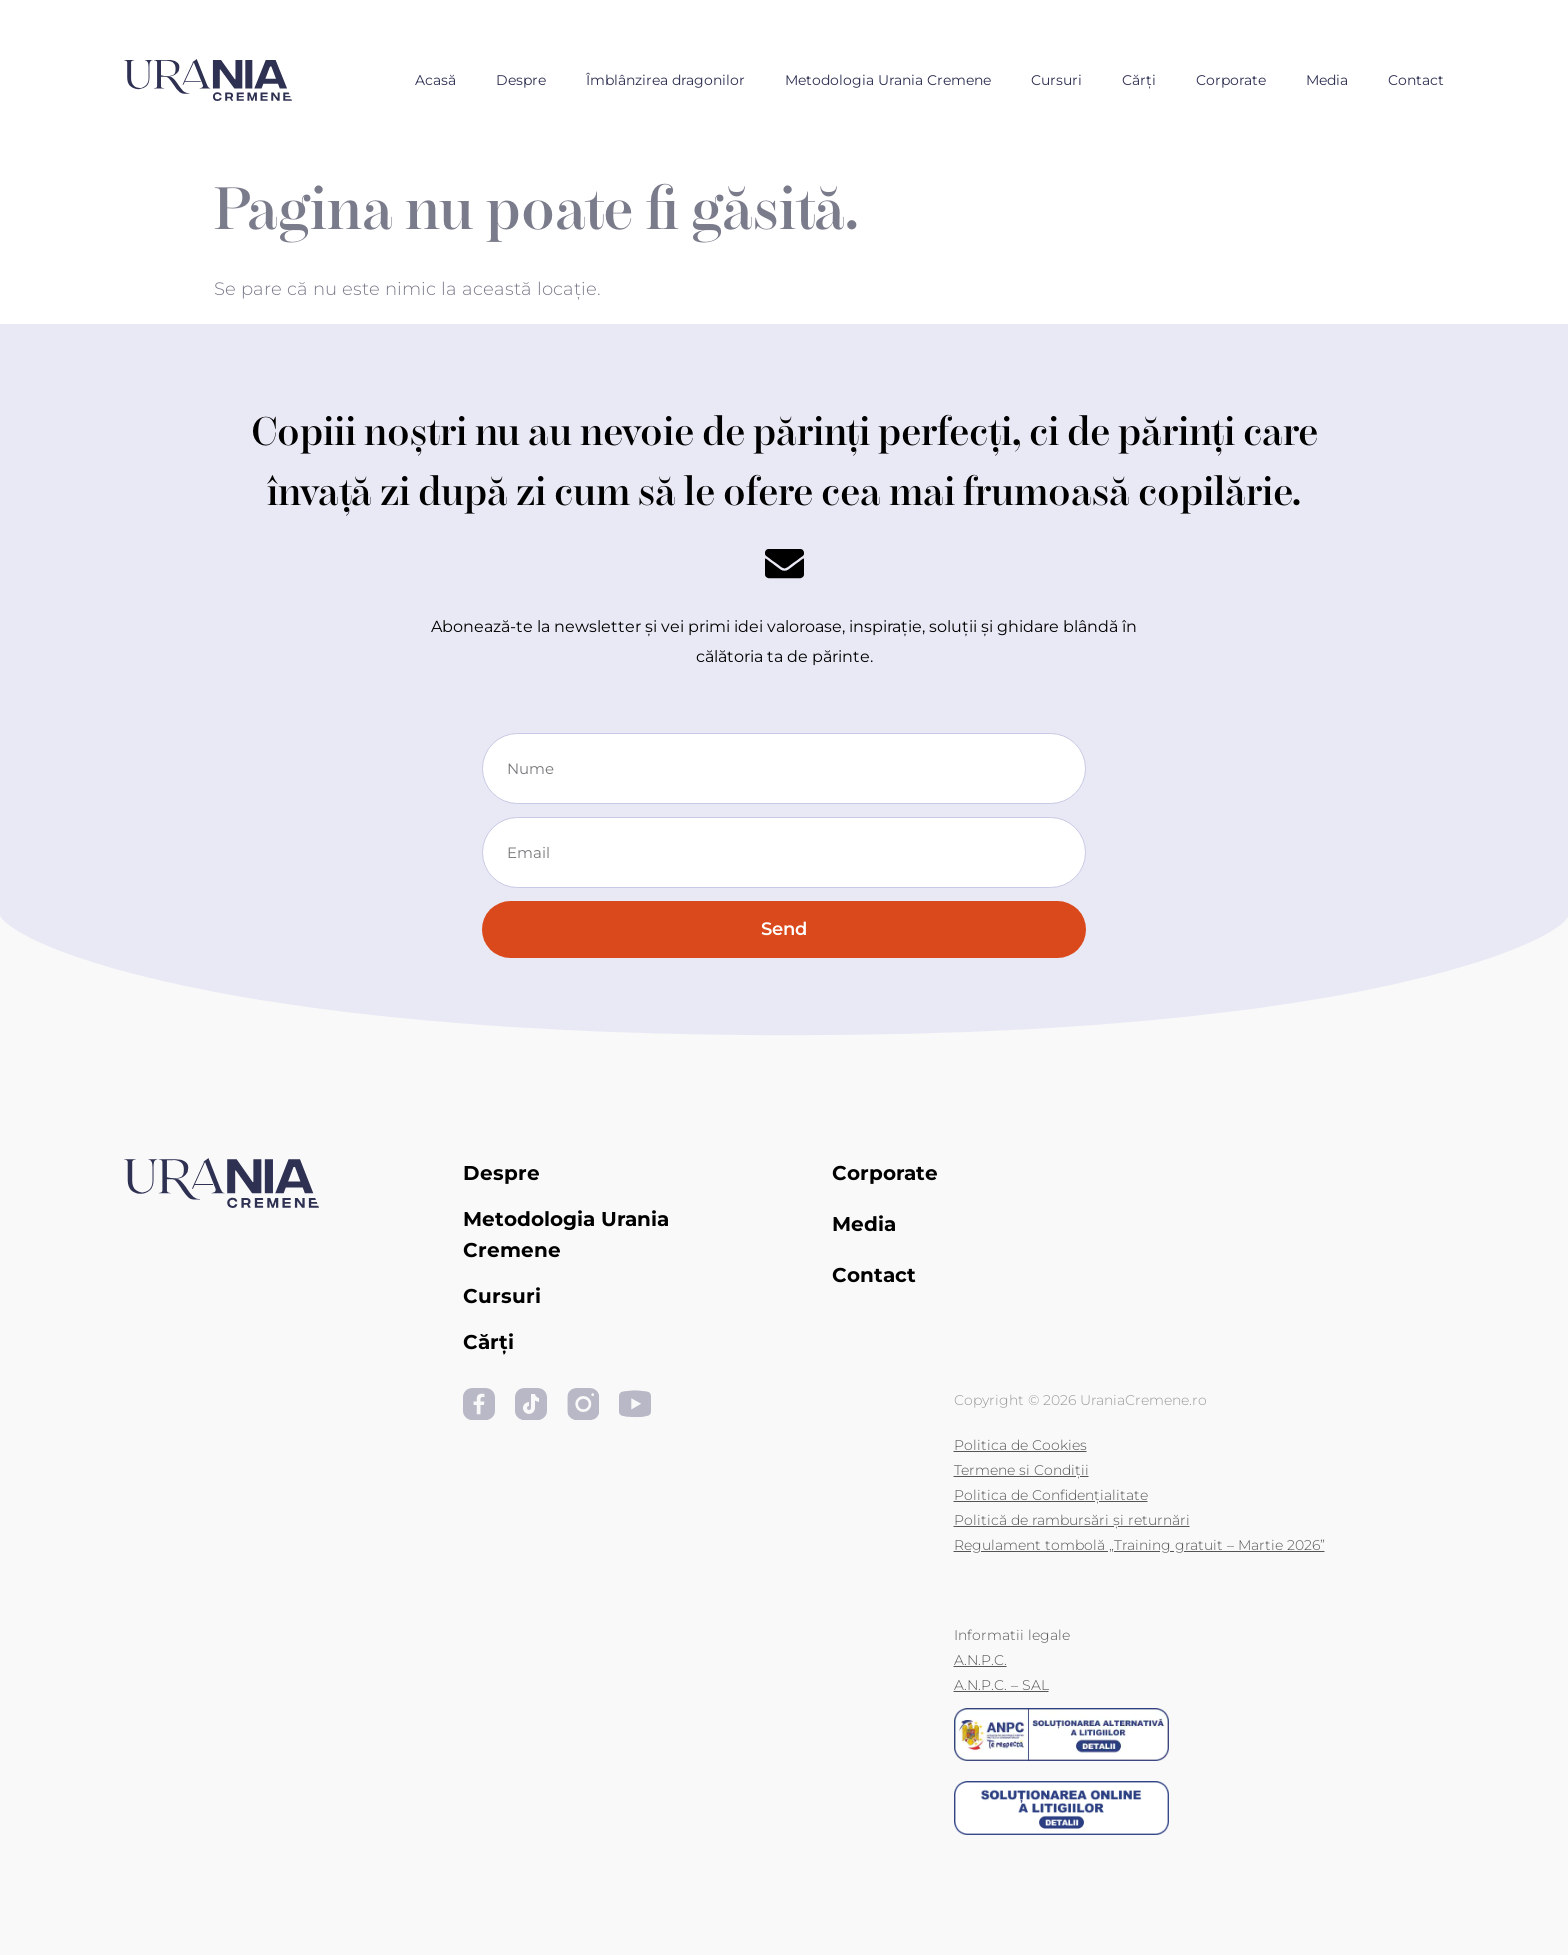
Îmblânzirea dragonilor (665, 80)
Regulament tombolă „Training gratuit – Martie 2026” (1139, 1545)
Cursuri (1056, 80)
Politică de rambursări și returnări (1072, 1520)
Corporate (1231, 80)
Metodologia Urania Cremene (888, 80)
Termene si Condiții (1021, 1470)
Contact (1416, 80)
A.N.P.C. (980, 1660)
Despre (521, 80)
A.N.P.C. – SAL (1001, 1685)
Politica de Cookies (1020, 1445)
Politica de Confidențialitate (1051, 1495)
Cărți (1139, 80)
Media (1327, 80)
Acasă (435, 80)
